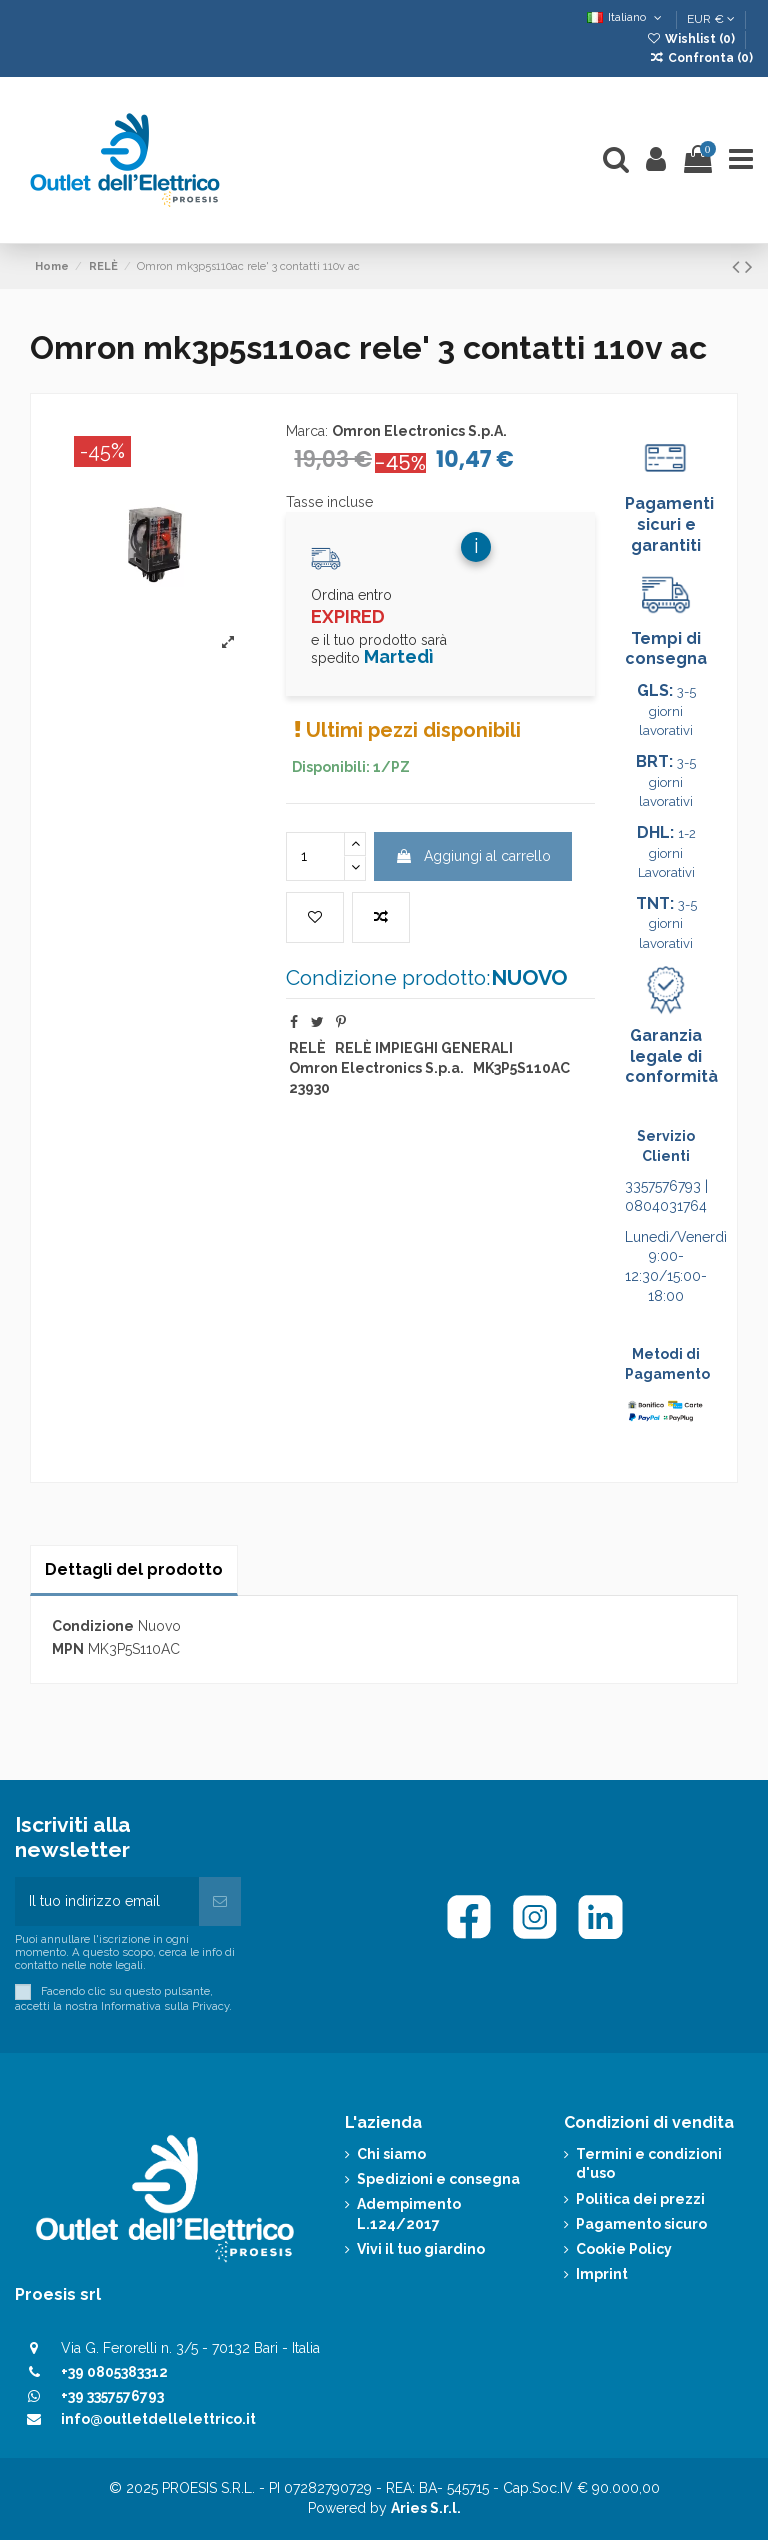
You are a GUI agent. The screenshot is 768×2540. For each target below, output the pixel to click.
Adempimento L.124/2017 (409, 2214)
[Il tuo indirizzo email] (107, 1901)
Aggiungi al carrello (473, 856)
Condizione (93, 1626)
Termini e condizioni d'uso (649, 2164)
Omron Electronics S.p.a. (376, 1068)
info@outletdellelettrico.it (158, 2419)
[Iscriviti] (220, 1901)
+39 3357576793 (112, 2396)
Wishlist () (692, 39)
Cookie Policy (624, 2249)
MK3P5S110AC (521, 1068)
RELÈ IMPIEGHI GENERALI (424, 1048)
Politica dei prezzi (640, 2199)
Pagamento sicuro (641, 2224)
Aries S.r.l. (426, 2508)
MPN (68, 1649)
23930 (309, 1088)
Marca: (307, 431)
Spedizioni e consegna (438, 2179)
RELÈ (307, 1048)
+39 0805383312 (114, 2372)
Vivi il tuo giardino (421, 2249)
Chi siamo (391, 2154)
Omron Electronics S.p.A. (419, 431)
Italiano (626, 17)
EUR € (711, 19)
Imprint (602, 2274)
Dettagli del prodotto (134, 1569)
